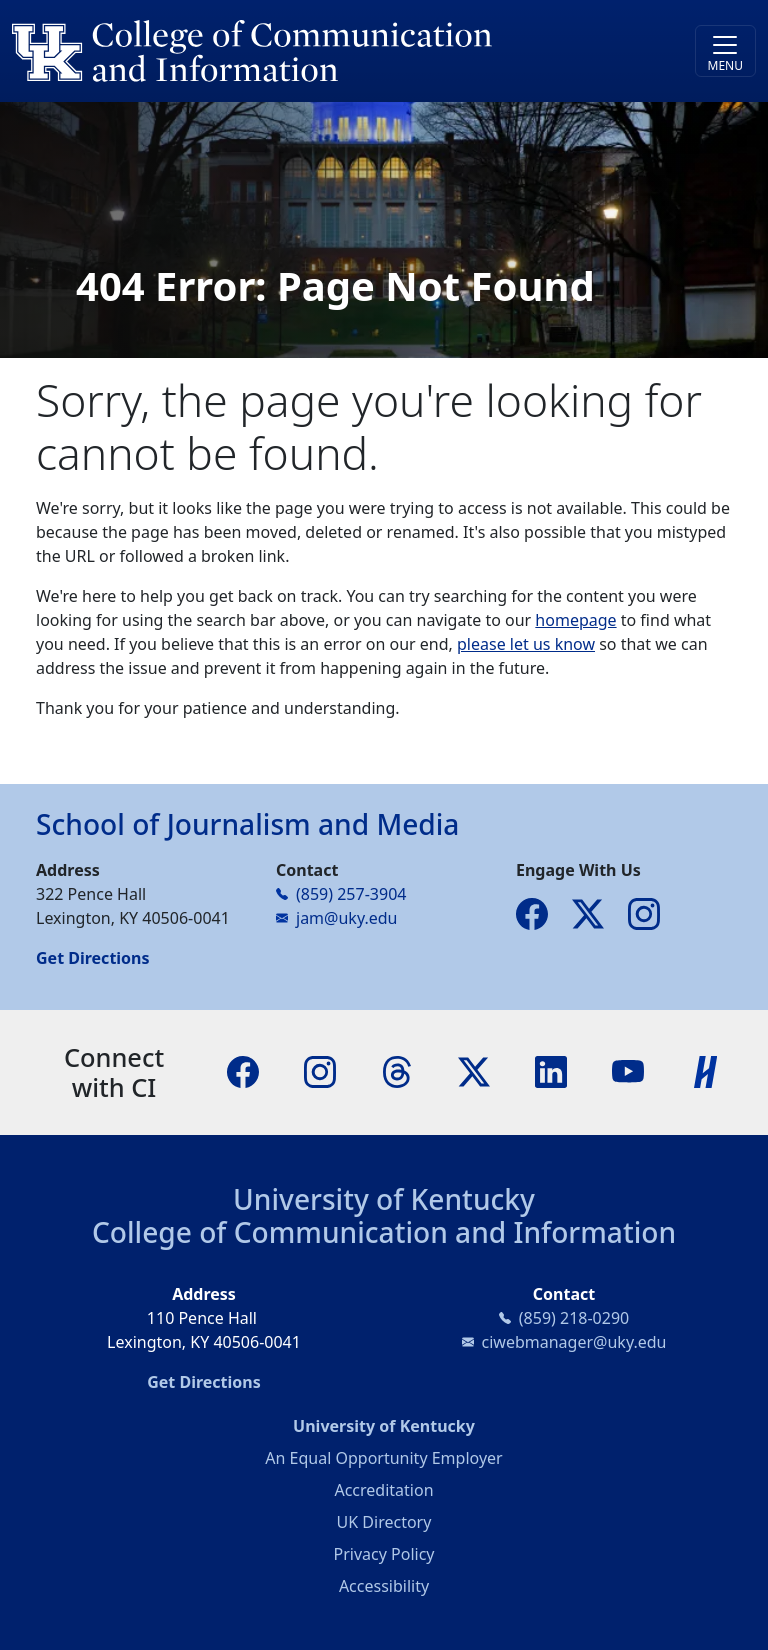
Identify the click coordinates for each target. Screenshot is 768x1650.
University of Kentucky (384, 1199)
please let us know (526, 644)
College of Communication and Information (384, 1232)
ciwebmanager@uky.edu (574, 1342)
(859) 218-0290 (574, 1318)
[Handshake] (706, 1071)
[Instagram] (320, 1071)
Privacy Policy (384, 1554)
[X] (474, 1071)
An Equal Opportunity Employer (383, 1458)
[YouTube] (628, 1071)
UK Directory (384, 1522)
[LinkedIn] (551, 1071)
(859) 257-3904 (351, 894)
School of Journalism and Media (247, 824)
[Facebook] (243, 1071)
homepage (575, 620)
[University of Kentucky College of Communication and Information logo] (291, 51)
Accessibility (384, 1586)
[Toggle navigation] (725, 51)
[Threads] (397, 1071)
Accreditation (383, 1490)
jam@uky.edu (346, 918)
